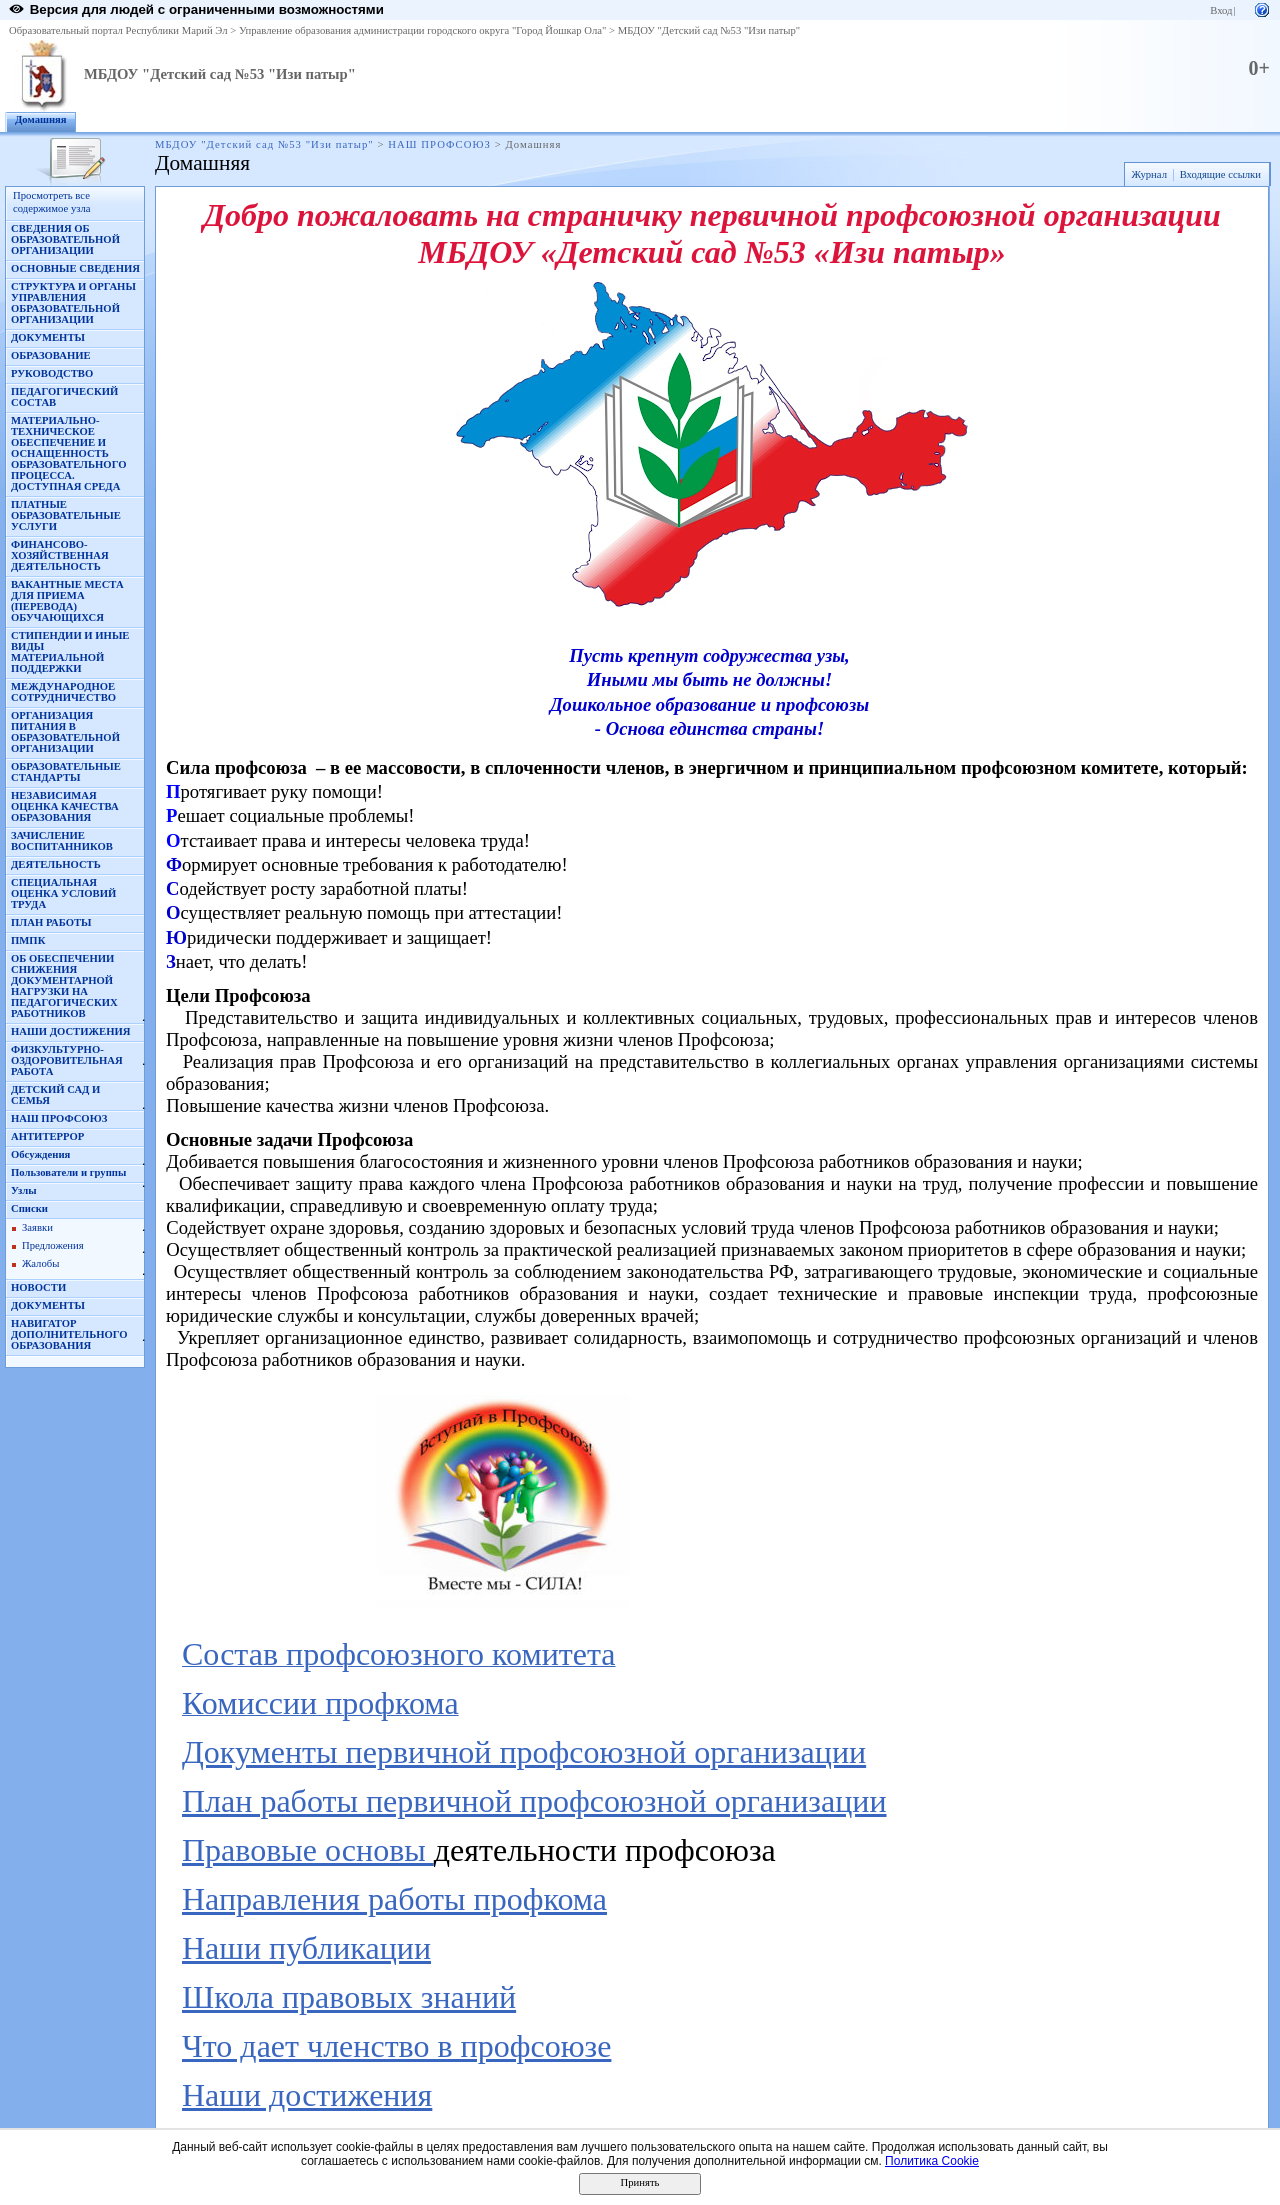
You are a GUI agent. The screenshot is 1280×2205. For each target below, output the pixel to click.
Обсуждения (40, 1154)
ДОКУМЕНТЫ (48, 337)
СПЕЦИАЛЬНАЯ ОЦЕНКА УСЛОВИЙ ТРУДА (63, 893)
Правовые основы (308, 1850)
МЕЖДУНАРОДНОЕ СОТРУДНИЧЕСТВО (63, 692)
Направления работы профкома (394, 1899)
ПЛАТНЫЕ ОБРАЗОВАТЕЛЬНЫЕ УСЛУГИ (66, 515)
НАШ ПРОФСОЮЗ (439, 144)
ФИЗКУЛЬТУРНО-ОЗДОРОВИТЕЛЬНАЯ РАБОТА (67, 1060)
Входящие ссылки (1220, 174)
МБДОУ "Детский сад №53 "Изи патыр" (709, 30)
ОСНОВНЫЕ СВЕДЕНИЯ (75, 268)
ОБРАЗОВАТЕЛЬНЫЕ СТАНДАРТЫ (66, 772)
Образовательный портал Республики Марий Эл (118, 30)
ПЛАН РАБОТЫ (51, 922)
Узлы (24, 1190)
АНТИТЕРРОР (47, 1136)
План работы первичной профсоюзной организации (534, 1801)
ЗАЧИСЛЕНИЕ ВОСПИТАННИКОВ (62, 841)
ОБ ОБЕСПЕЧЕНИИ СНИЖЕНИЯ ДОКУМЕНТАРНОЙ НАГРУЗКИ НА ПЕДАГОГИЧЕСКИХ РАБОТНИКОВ (64, 986)
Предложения (53, 1245)
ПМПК (28, 940)
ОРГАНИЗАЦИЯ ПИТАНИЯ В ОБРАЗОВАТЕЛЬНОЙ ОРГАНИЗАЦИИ (65, 732)
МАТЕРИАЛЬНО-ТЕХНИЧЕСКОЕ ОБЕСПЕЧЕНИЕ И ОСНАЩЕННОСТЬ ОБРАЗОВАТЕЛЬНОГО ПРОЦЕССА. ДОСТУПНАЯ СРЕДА (68, 453)
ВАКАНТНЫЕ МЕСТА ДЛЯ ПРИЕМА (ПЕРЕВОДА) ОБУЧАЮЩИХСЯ (67, 601)
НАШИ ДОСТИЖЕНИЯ (70, 1031)
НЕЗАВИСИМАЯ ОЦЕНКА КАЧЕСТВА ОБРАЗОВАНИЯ (65, 806)
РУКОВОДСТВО (52, 373)
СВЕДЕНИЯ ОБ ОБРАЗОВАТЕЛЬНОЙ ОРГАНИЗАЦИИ (65, 239)
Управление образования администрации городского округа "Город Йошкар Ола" (423, 30)
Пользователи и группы (68, 1172)
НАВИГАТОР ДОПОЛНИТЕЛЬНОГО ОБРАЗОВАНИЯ (69, 1334)
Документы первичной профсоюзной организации (524, 1752)
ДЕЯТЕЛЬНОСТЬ (56, 864)
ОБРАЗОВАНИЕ (51, 355)
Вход (1221, 10)
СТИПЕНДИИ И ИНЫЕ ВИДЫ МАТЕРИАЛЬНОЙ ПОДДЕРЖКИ (70, 652)
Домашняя (41, 119)
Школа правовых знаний (349, 1997)
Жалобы (40, 1263)
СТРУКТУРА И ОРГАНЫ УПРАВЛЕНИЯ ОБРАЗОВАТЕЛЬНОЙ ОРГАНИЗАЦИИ (73, 303)
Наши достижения (307, 2095)
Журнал (1149, 174)
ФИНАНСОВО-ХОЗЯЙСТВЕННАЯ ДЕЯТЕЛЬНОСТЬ (60, 555)
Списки (29, 1208)
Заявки (37, 1227)
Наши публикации (306, 1948)
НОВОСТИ (38, 1287)
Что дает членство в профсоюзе (396, 2046)
